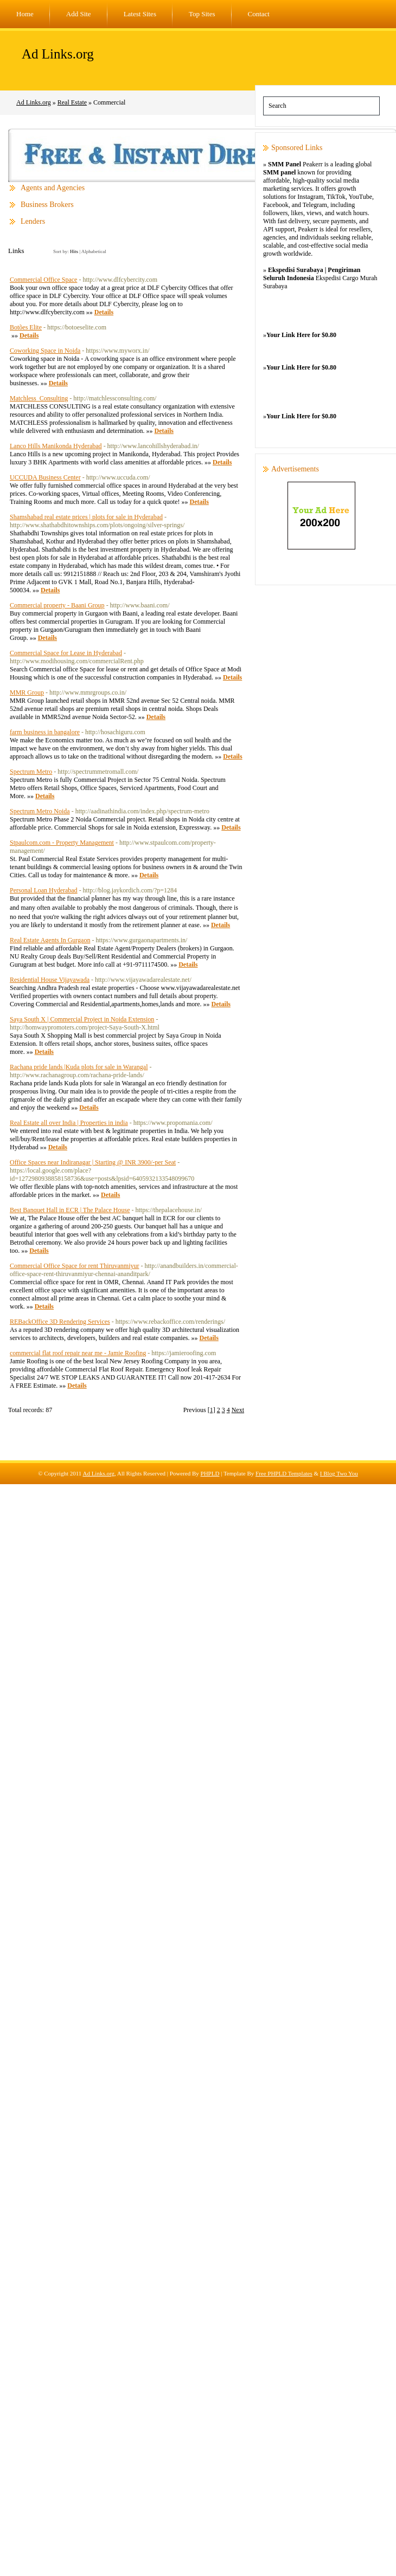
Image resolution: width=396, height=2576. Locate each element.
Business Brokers (47, 204)
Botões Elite (26, 327)
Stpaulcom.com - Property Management (62, 842)
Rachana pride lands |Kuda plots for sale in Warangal (79, 1067)
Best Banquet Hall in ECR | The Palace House (70, 1210)
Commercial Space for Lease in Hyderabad (66, 653)
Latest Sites (140, 14)
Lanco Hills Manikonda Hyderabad (56, 446)
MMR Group (27, 692)
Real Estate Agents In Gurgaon (50, 940)
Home (25, 14)
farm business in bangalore (45, 732)
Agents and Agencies (53, 188)
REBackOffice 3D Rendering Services (60, 1321)
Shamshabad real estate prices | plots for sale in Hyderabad (86, 517)
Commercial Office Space (43, 279)
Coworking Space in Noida (45, 350)
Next (238, 1410)
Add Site (78, 14)
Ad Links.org (58, 54)
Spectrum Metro (31, 771)
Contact (259, 14)
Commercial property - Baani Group (57, 605)
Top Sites (202, 14)
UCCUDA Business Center (45, 477)
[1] (211, 1410)
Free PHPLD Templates (284, 1473)
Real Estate (72, 102)
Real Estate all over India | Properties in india (69, 1123)
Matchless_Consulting (39, 398)
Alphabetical (93, 251)
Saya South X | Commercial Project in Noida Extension (82, 1019)
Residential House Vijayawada (50, 979)
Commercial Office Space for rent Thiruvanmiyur (74, 1266)
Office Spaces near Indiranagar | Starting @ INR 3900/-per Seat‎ (93, 1162)
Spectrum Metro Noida (40, 811)
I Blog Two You (339, 1473)
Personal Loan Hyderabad (44, 890)
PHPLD (210, 1473)
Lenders (33, 221)
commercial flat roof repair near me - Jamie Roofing (78, 1353)
